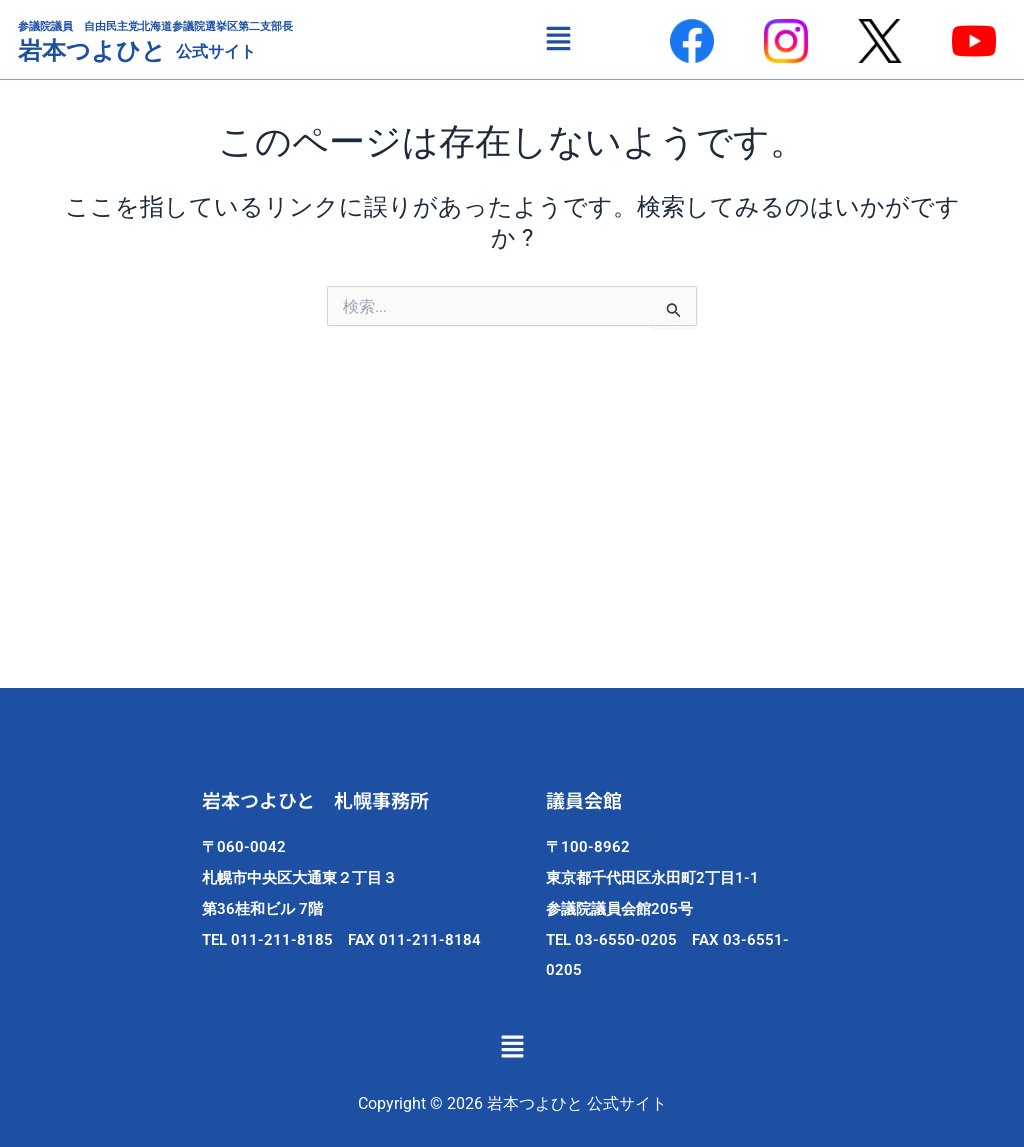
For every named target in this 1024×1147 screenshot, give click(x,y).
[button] (558, 39)
